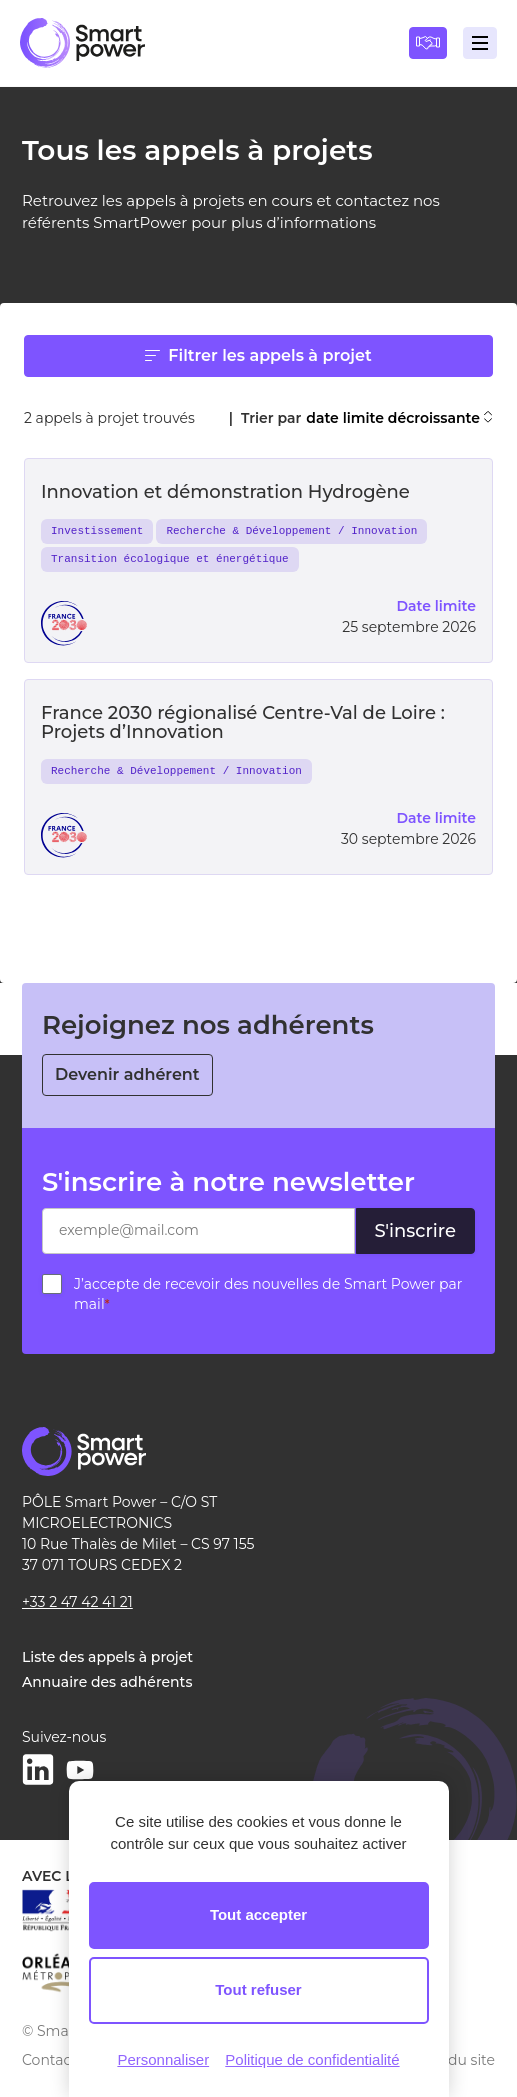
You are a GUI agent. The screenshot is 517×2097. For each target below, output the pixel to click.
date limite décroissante (399, 418)
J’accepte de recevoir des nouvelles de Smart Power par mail (268, 1294)
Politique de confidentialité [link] (312, 2059)
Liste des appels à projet (107, 1657)
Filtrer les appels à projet (258, 355)
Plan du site (454, 2060)
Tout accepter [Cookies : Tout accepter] (258, 1914)
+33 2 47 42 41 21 (77, 1602)
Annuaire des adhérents (107, 1682)
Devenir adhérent (127, 1074)
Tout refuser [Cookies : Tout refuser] (258, 1989)
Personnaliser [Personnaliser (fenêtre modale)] (163, 2059)
